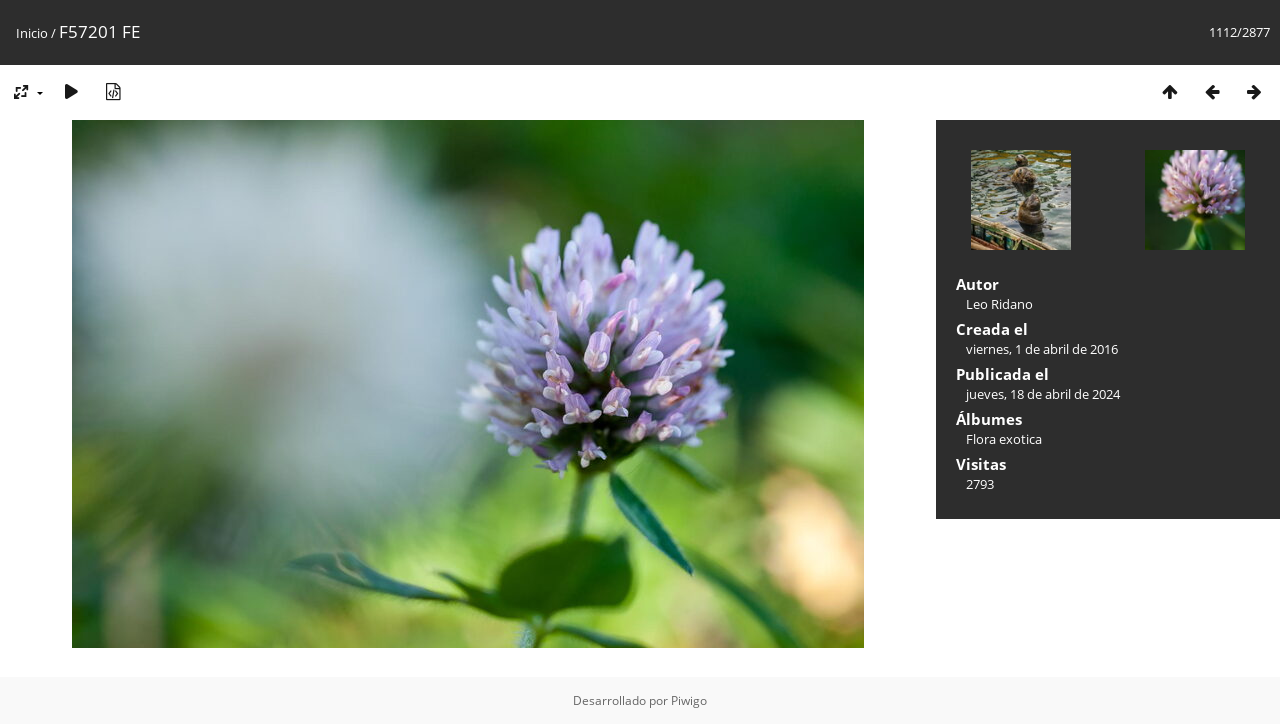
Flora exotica (1004, 439)
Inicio (32, 33)
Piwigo (689, 700)
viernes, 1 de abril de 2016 (1042, 349)
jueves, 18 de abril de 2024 (1043, 394)
